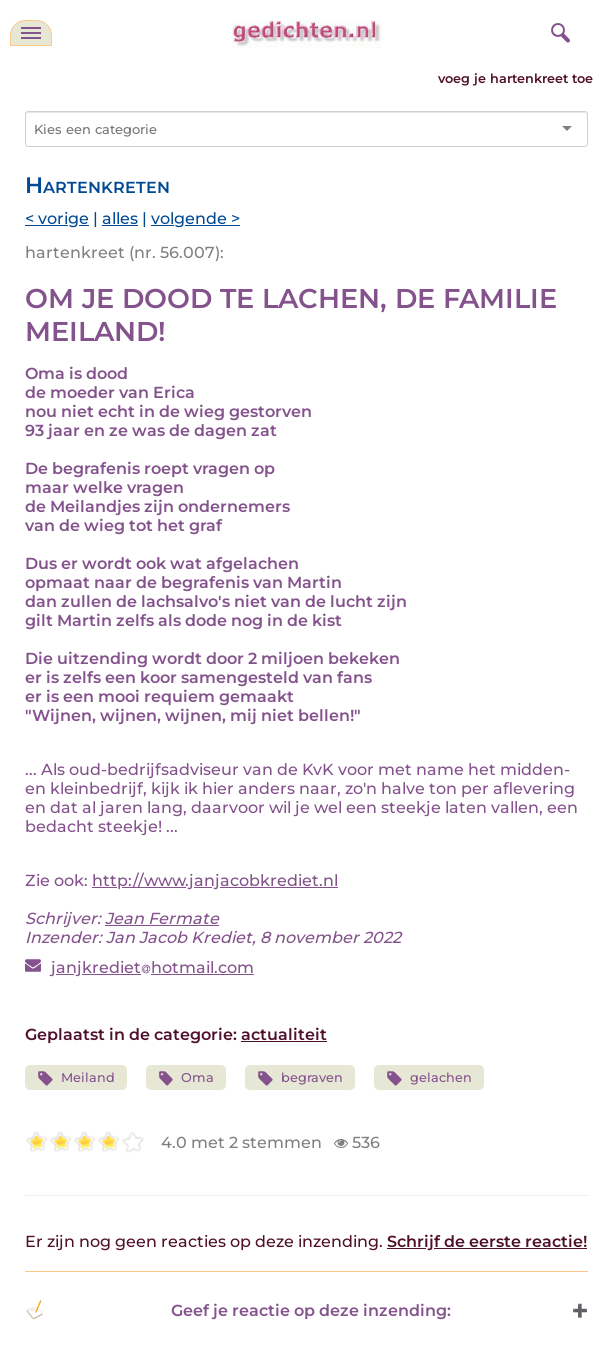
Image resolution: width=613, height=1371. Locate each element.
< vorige (57, 218)
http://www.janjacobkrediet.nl (215, 880)
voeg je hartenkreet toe (515, 78)
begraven (300, 1078)
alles (120, 218)
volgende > (195, 218)
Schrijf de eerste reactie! (487, 1241)
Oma (186, 1078)
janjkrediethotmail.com (152, 967)
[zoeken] (558, 30)
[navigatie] (31, 33)
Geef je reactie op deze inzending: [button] (238, 1310)
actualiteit (284, 1034)
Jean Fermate (162, 918)
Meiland (76, 1078)
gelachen (429, 1078)
